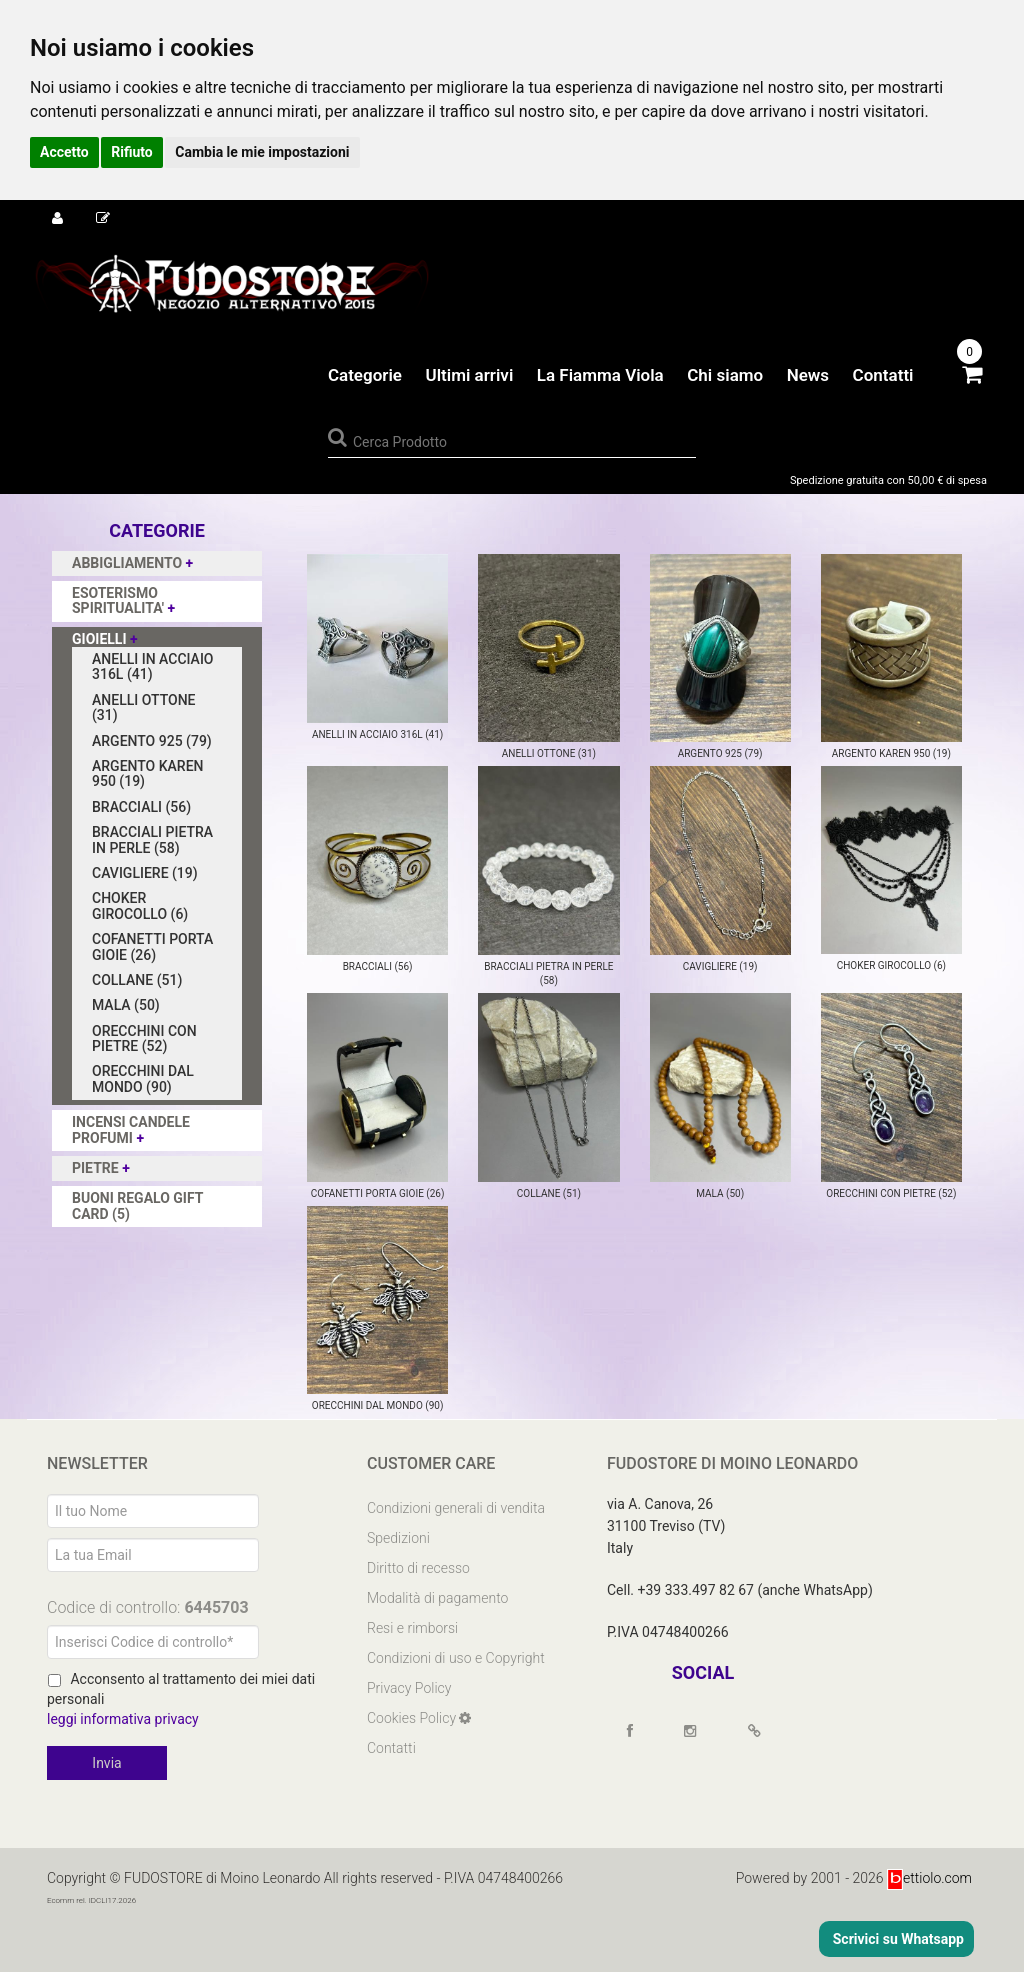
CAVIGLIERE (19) (145, 873)
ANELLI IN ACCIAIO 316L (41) (153, 666)
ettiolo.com (929, 1877)
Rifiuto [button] (132, 152)
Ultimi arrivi (469, 375)
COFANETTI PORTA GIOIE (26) (152, 946)
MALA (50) (126, 1005)
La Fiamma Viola (600, 375)
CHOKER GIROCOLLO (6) (140, 905)
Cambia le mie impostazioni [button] (262, 152)
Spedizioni (398, 1538)
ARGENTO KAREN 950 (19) (148, 773)
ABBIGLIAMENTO (129, 563)
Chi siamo (725, 375)
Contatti (883, 375)
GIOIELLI (101, 639)
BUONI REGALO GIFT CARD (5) (137, 1205)
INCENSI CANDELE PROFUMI (131, 1129)
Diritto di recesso (418, 1568)
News (808, 375)
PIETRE (97, 1168)
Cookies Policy (413, 1718)
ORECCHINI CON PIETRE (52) (144, 1038)
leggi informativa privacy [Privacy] (123, 1719)
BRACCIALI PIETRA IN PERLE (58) (152, 839)
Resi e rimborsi (412, 1628)
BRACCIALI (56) (141, 807)
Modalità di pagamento (437, 1598)
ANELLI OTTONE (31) (143, 707)
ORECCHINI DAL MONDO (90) (143, 1078)
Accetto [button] (64, 152)
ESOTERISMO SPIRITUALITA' (120, 600)
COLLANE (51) (137, 980)
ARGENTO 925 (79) (152, 741)
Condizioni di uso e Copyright (456, 1658)
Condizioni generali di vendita (456, 1508)
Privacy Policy (409, 1688)
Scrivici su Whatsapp (896, 1939)
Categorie (365, 375)
